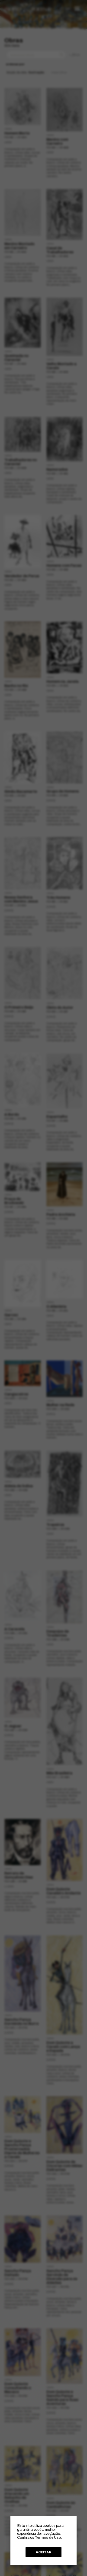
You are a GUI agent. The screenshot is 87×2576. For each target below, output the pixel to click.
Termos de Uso (48, 2537)
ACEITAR (44, 2552)
